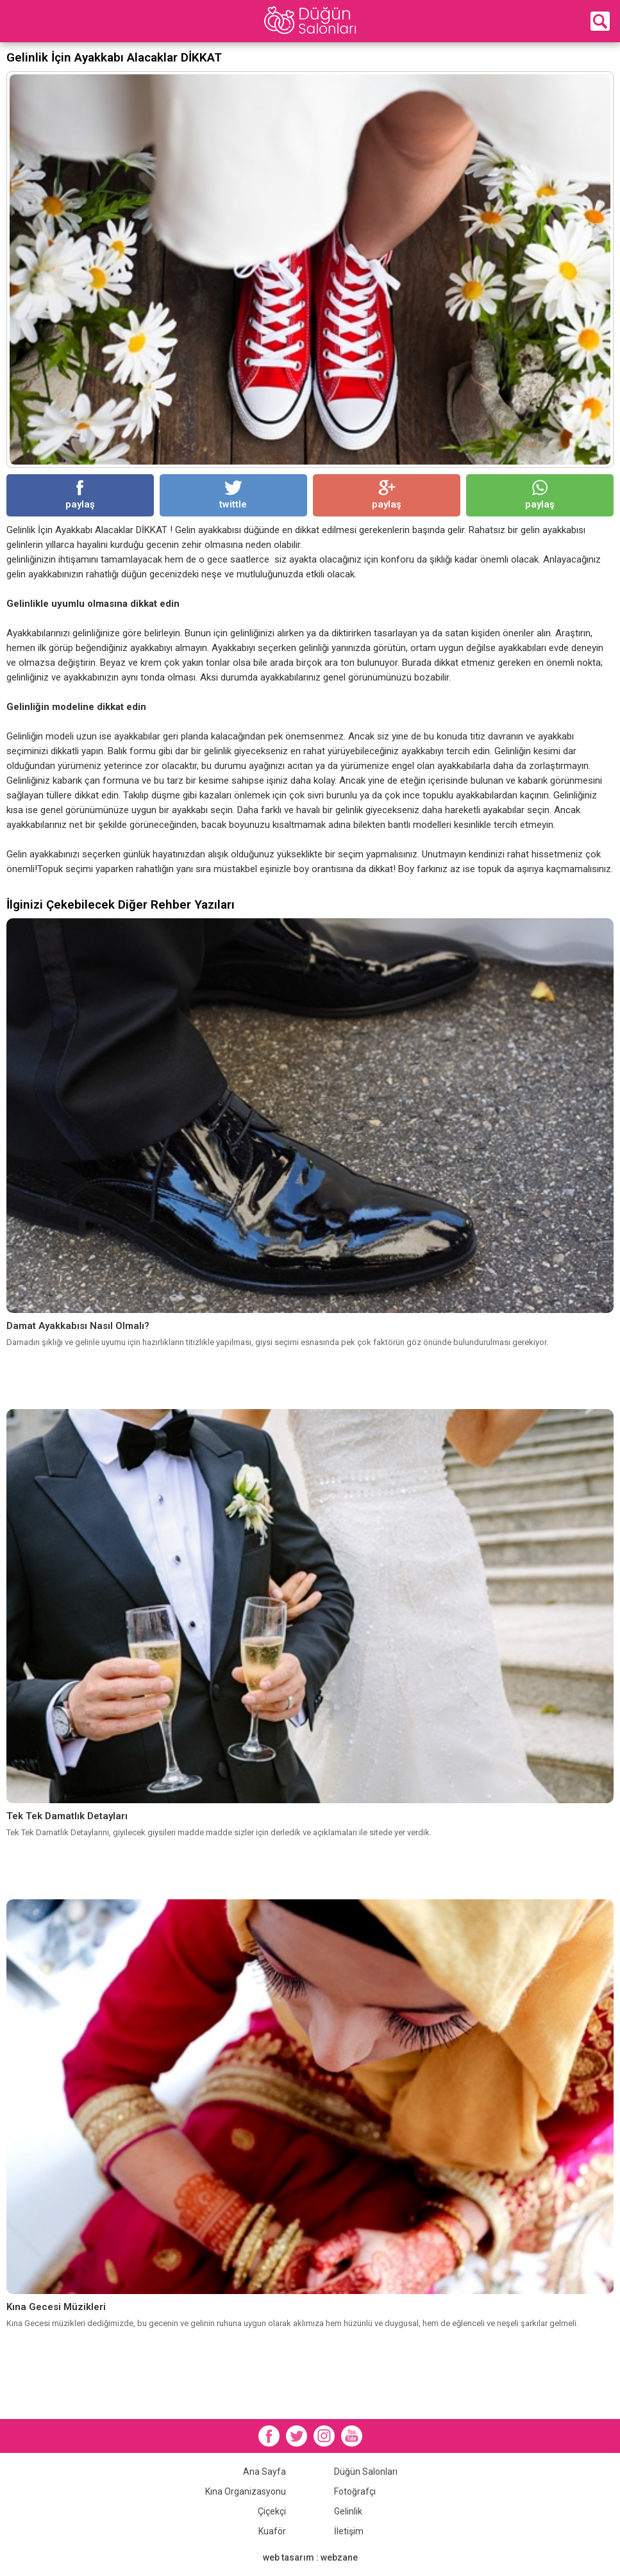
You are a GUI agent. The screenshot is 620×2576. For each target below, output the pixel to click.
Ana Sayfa (264, 2471)
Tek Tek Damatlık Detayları (67, 1816)
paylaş (80, 495)
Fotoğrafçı (355, 2491)
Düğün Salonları (366, 2471)
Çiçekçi (272, 2511)
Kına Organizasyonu (245, 2491)
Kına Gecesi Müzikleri (56, 2307)
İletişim (349, 2531)
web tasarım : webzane (310, 2557)
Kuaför (272, 2531)
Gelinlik (348, 2511)
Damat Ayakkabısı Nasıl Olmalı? (77, 1326)
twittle (233, 495)
